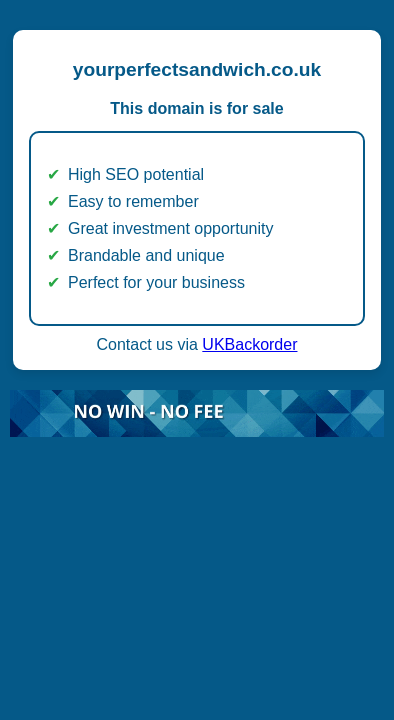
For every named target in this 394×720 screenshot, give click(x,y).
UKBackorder (249, 344)
